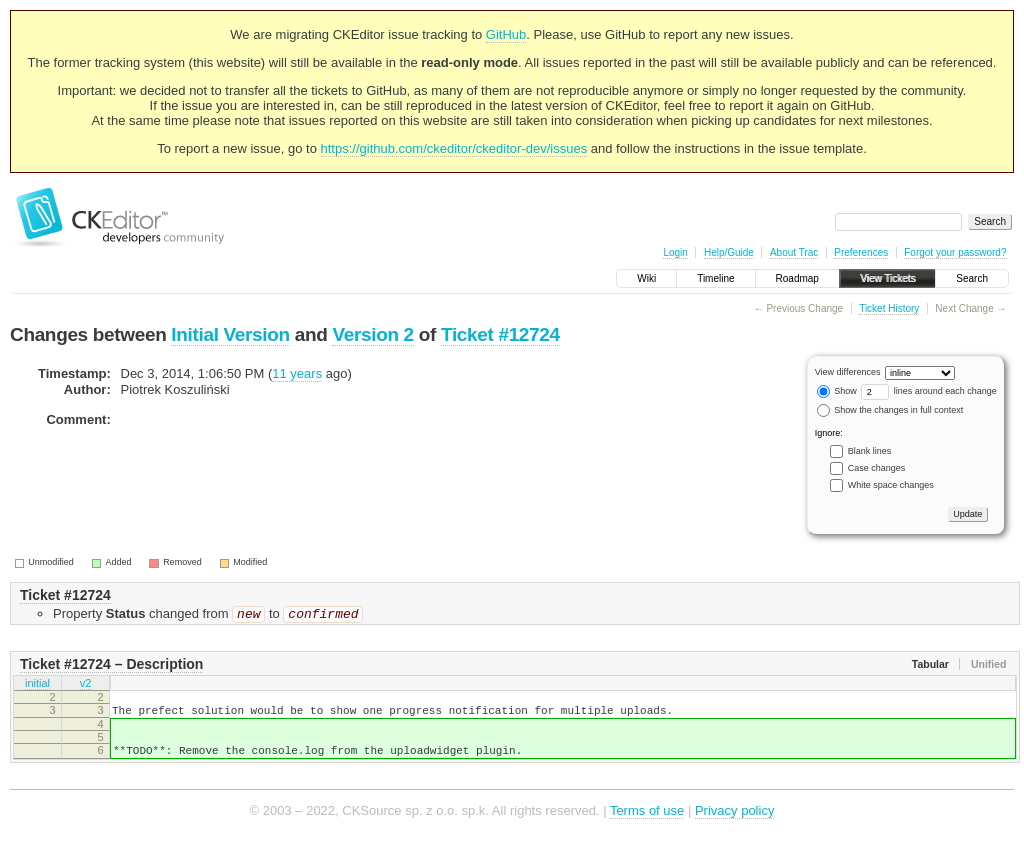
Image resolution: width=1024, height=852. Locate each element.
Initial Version (230, 334)
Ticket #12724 (500, 334)
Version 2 (372, 334)
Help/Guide (729, 252)
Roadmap (797, 278)
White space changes (891, 485)
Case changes (877, 468)
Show (837, 391)
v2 (86, 687)
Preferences (861, 252)
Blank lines (870, 451)
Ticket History (889, 308)
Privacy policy (734, 821)
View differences (848, 372)
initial (37, 687)
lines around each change (929, 391)
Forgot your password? (955, 252)
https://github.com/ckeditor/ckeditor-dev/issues (454, 148)
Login (675, 252)
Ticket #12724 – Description (111, 666)
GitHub (506, 34)
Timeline (715, 278)
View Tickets (887, 278)
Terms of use (647, 821)
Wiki (646, 278)
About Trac (794, 252)
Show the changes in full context (890, 410)
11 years (297, 373)
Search (972, 278)
